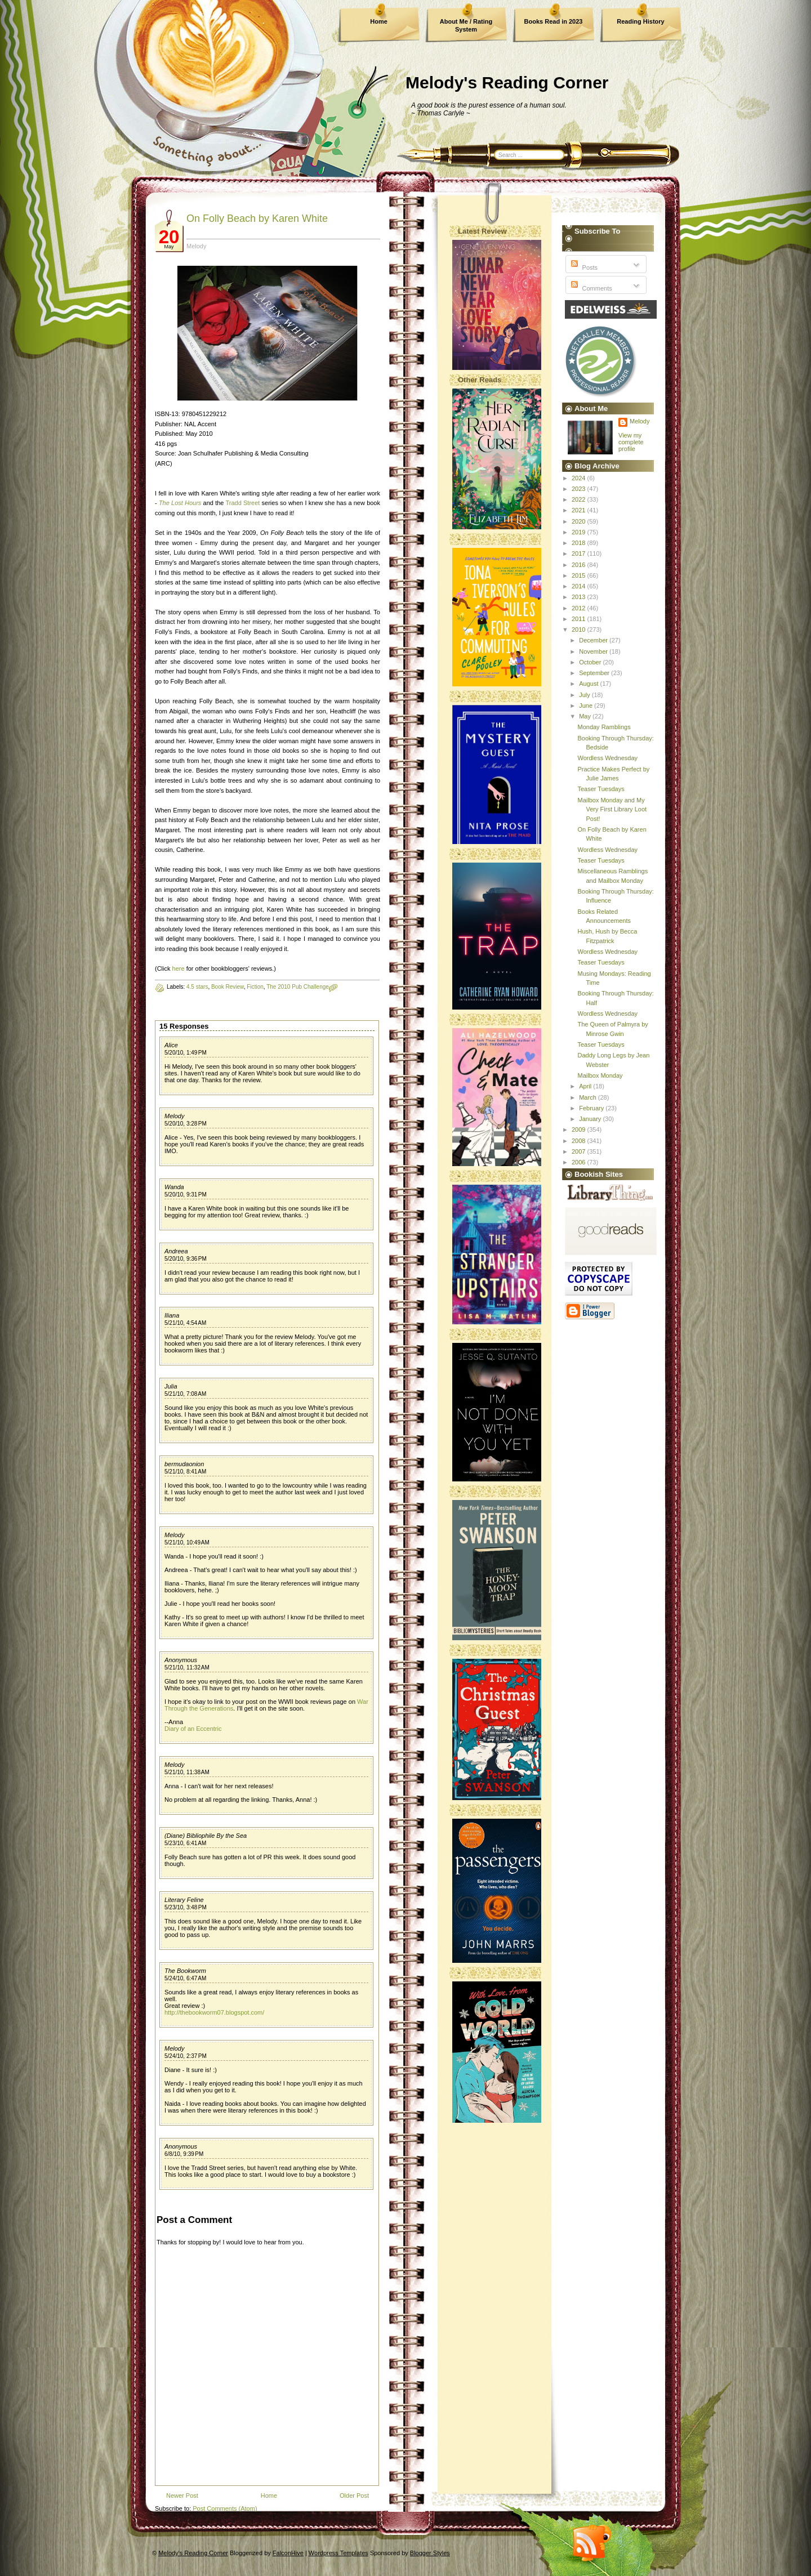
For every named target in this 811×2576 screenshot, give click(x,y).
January (591, 1118)
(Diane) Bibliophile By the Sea (205, 1835)
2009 (579, 1129)
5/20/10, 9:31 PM (185, 1194)
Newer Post (182, 2495)
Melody (174, 1116)
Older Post (354, 2495)
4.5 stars (197, 987)
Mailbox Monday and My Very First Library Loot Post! (612, 809)
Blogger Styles (430, 2553)
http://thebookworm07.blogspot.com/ (214, 2012)
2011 (579, 618)
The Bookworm (185, 1970)
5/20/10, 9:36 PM (185, 1259)
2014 (579, 586)
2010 (579, 629)
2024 (579, 478)
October (591, 662)
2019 (579, 532)
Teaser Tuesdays (600, 788)
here (178, 968)
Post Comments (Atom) (225, 2508)
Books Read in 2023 (553, 21)
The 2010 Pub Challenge (297, 987)
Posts (583, 267)
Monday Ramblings (603, 727)
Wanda (174, 1187)
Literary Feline (184, 1899)
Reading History (640, 21)
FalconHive (288, 2553)
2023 (579, 488)
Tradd (233, 502)
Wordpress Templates (338, 2553)
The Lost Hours (180, 502)
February (592, 1108)
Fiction (255, 987)
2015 (579, 575)
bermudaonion (184, 1464)
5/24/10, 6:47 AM (185, 1978)
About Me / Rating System (466, 25)
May (585, 716)
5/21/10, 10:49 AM (187, 1542)
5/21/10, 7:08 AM (185, 1394)
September (595, 672)
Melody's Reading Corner (507, 82)
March (588, 1097)
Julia (170, 1386)
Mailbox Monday (599, 1075)
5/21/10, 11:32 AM (187, 1667)
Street (251, 502)
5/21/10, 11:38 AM (187, 1772)
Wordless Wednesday (607, 758)
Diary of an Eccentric (192, 1728)
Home (378, 21)
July (585, 694)
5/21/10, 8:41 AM (185, 1471)
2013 (579, 596)
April (586, 1086)
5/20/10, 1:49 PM (185, 1053)
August (589, 683)
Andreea (176, 1251)
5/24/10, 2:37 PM (185, 2056)
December (594, 640)
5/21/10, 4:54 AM (185, 1323)
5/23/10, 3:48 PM (185, 1907)
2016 (579, 564)
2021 (579, 510)
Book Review (227, 987)
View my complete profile (631, 442)
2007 (579, 1151)
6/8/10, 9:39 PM (183, 2154)
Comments (590, 288)
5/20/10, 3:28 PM (185, 1123)
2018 (579, 542)
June (586, 705)
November (594, 651)
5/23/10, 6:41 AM (185, 1843)
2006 (579, 1162)
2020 (579, 521)
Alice (171, 1045)
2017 (579, 553)
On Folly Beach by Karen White (257, 218)
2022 (579, 499)
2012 (579, 608)
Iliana (171, 1315)
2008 (579, 1140)
